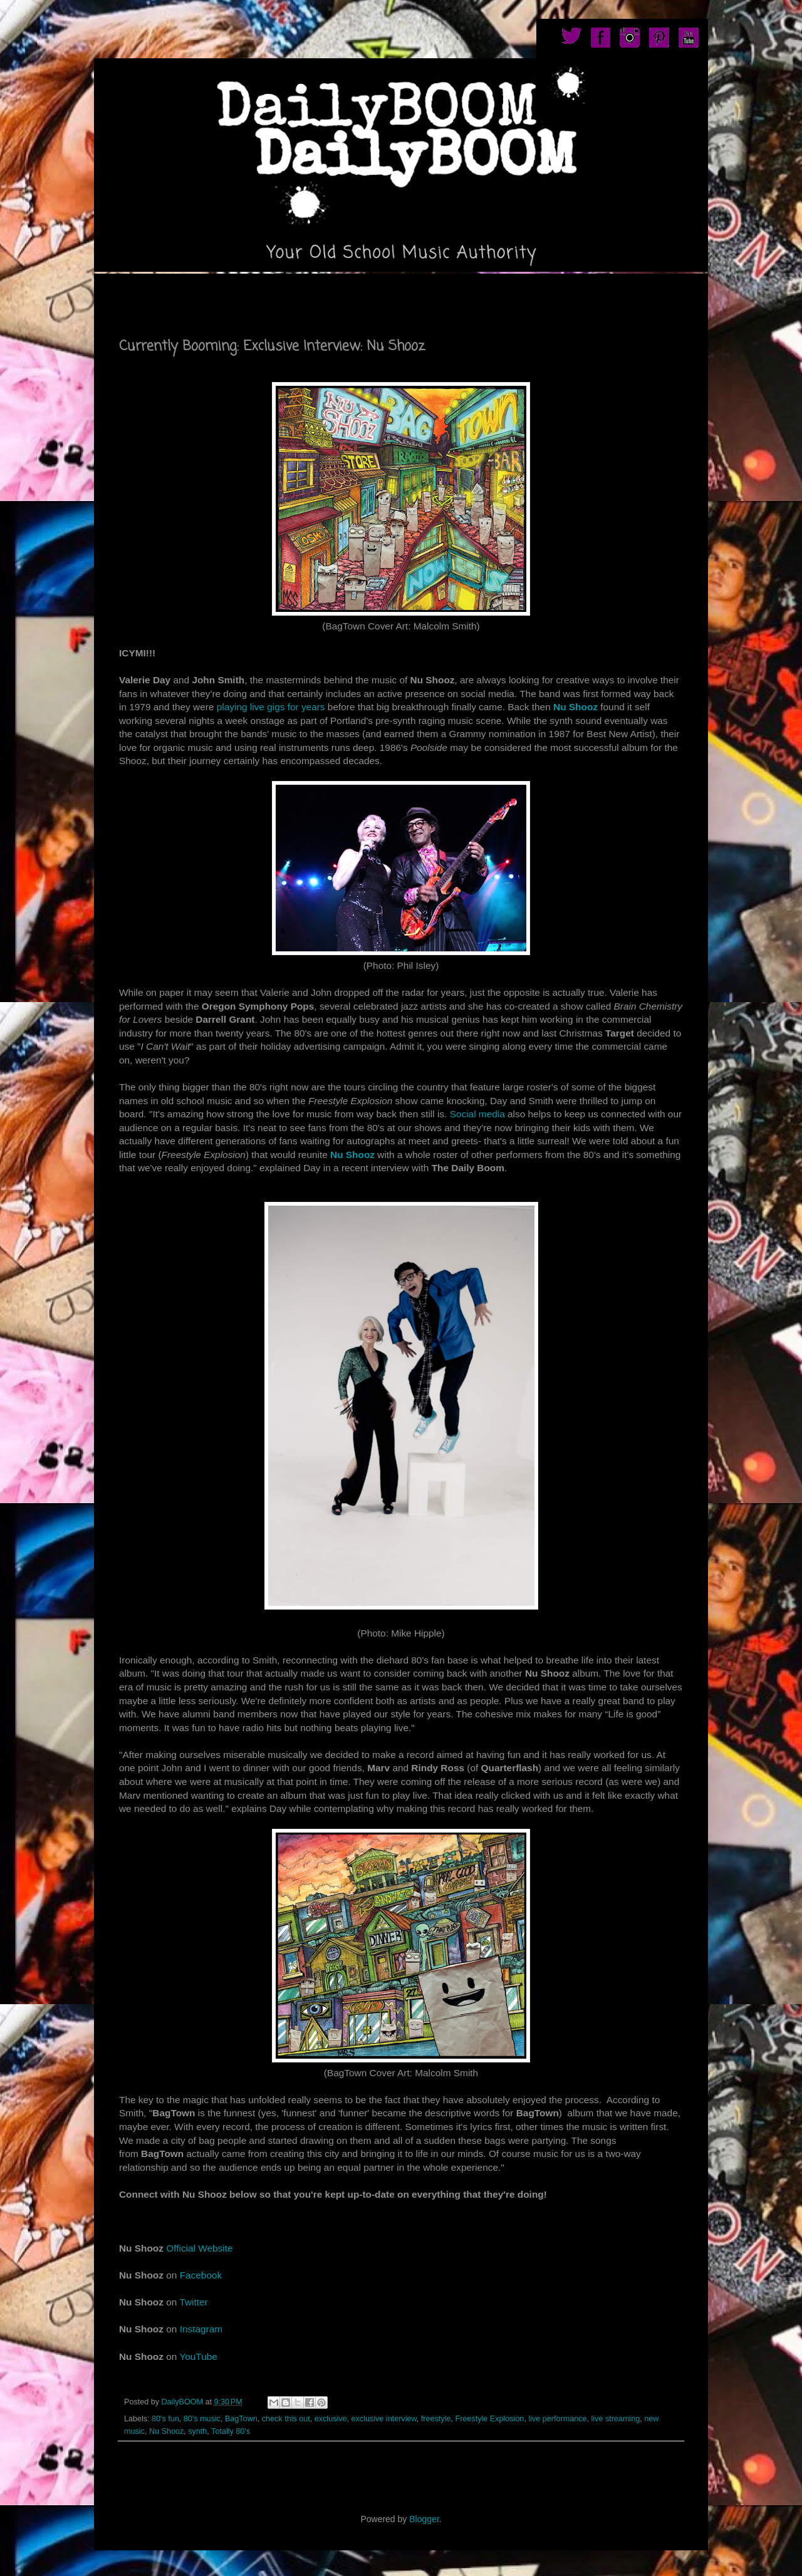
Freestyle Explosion (489, 2418)
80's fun (165, 2418)
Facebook (201, 2275)
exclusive (331, 2418)
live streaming (615, 2418)
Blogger (424, 2519)
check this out (286, 2418)
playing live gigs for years (271, 706)
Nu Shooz (575, 706)
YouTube (198, 2356)
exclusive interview (384, 2418)
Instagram (201, 2329)
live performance (557, 2418)
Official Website (199, 2248)
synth (197, 2431)
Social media (477, 1114)
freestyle (436, 2418)
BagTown (241, 2418)
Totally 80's (230, 2431)
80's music (202, 2418)
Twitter (193, 2302)
